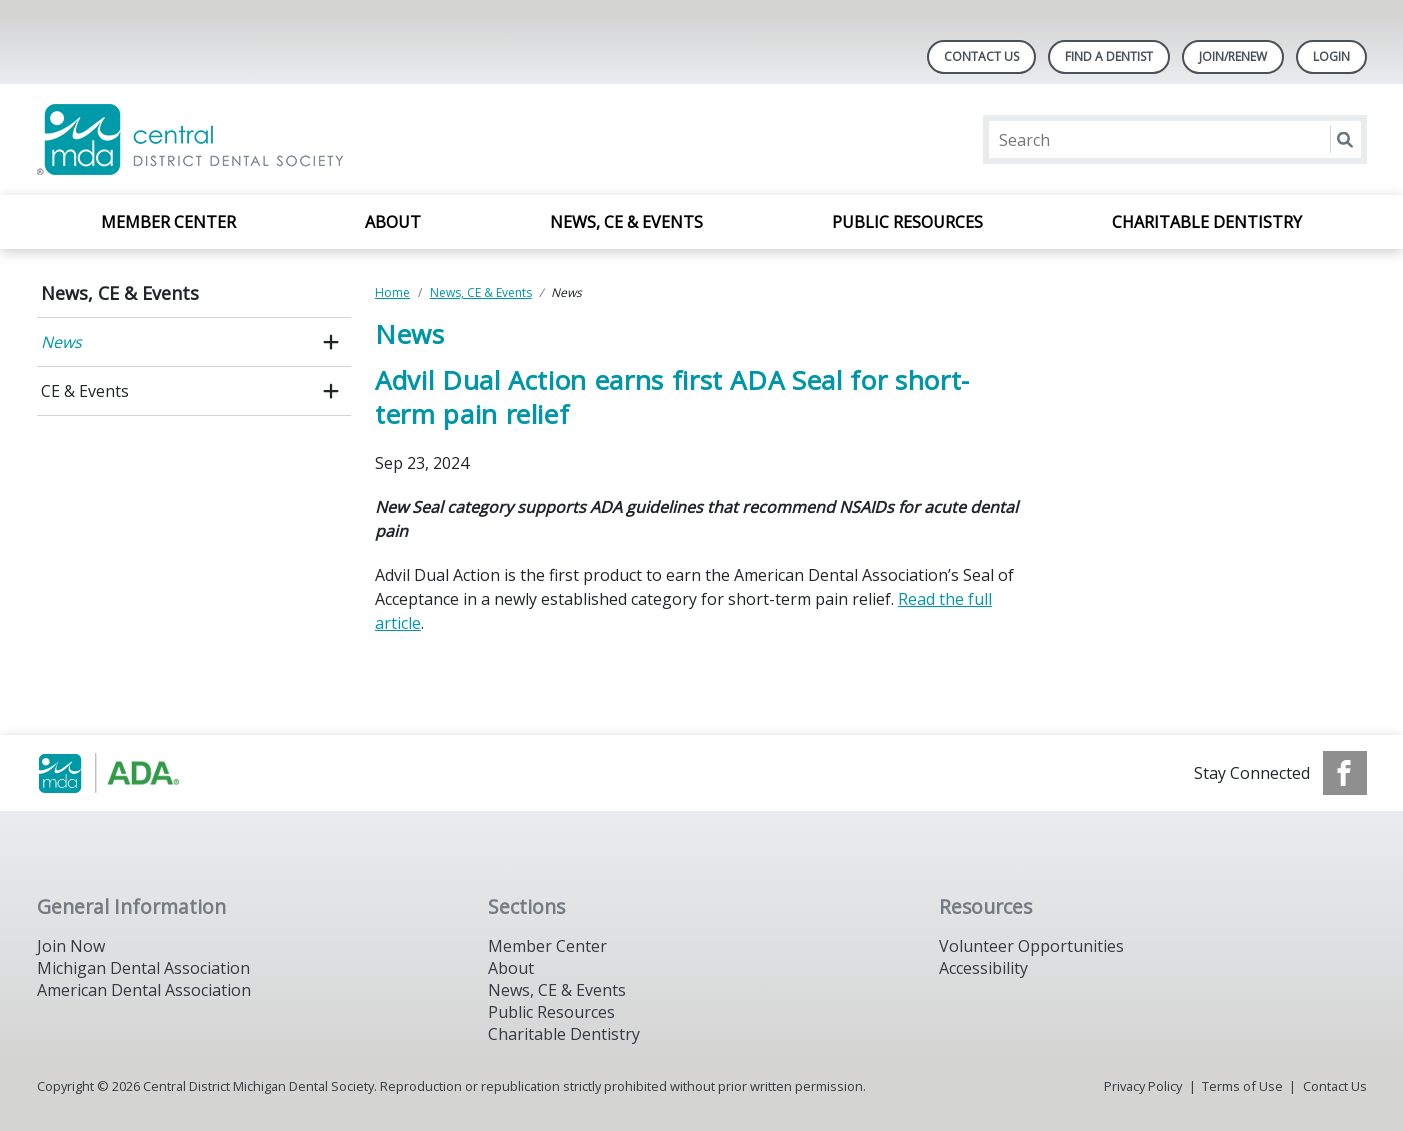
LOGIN (1331, 56)
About (393, 222)
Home (392, 292)
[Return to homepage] (295, 139)
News (61, 342)
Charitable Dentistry (1207, 222)
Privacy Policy (1143, 1086)
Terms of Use (1242, 1086)
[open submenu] (331, 342)
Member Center (168, 222)
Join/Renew (1233, 56)
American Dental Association (144, 990)
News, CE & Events (626, 222)
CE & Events (85, 391)
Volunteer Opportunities (1031, 946)
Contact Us (981, 56)
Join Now (71, 946)
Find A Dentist (1109, 56)
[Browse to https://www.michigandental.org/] (138, 773)
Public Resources (907, 222)
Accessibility (983, 968)
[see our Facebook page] (1345, 773)
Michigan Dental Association (143, 968)
